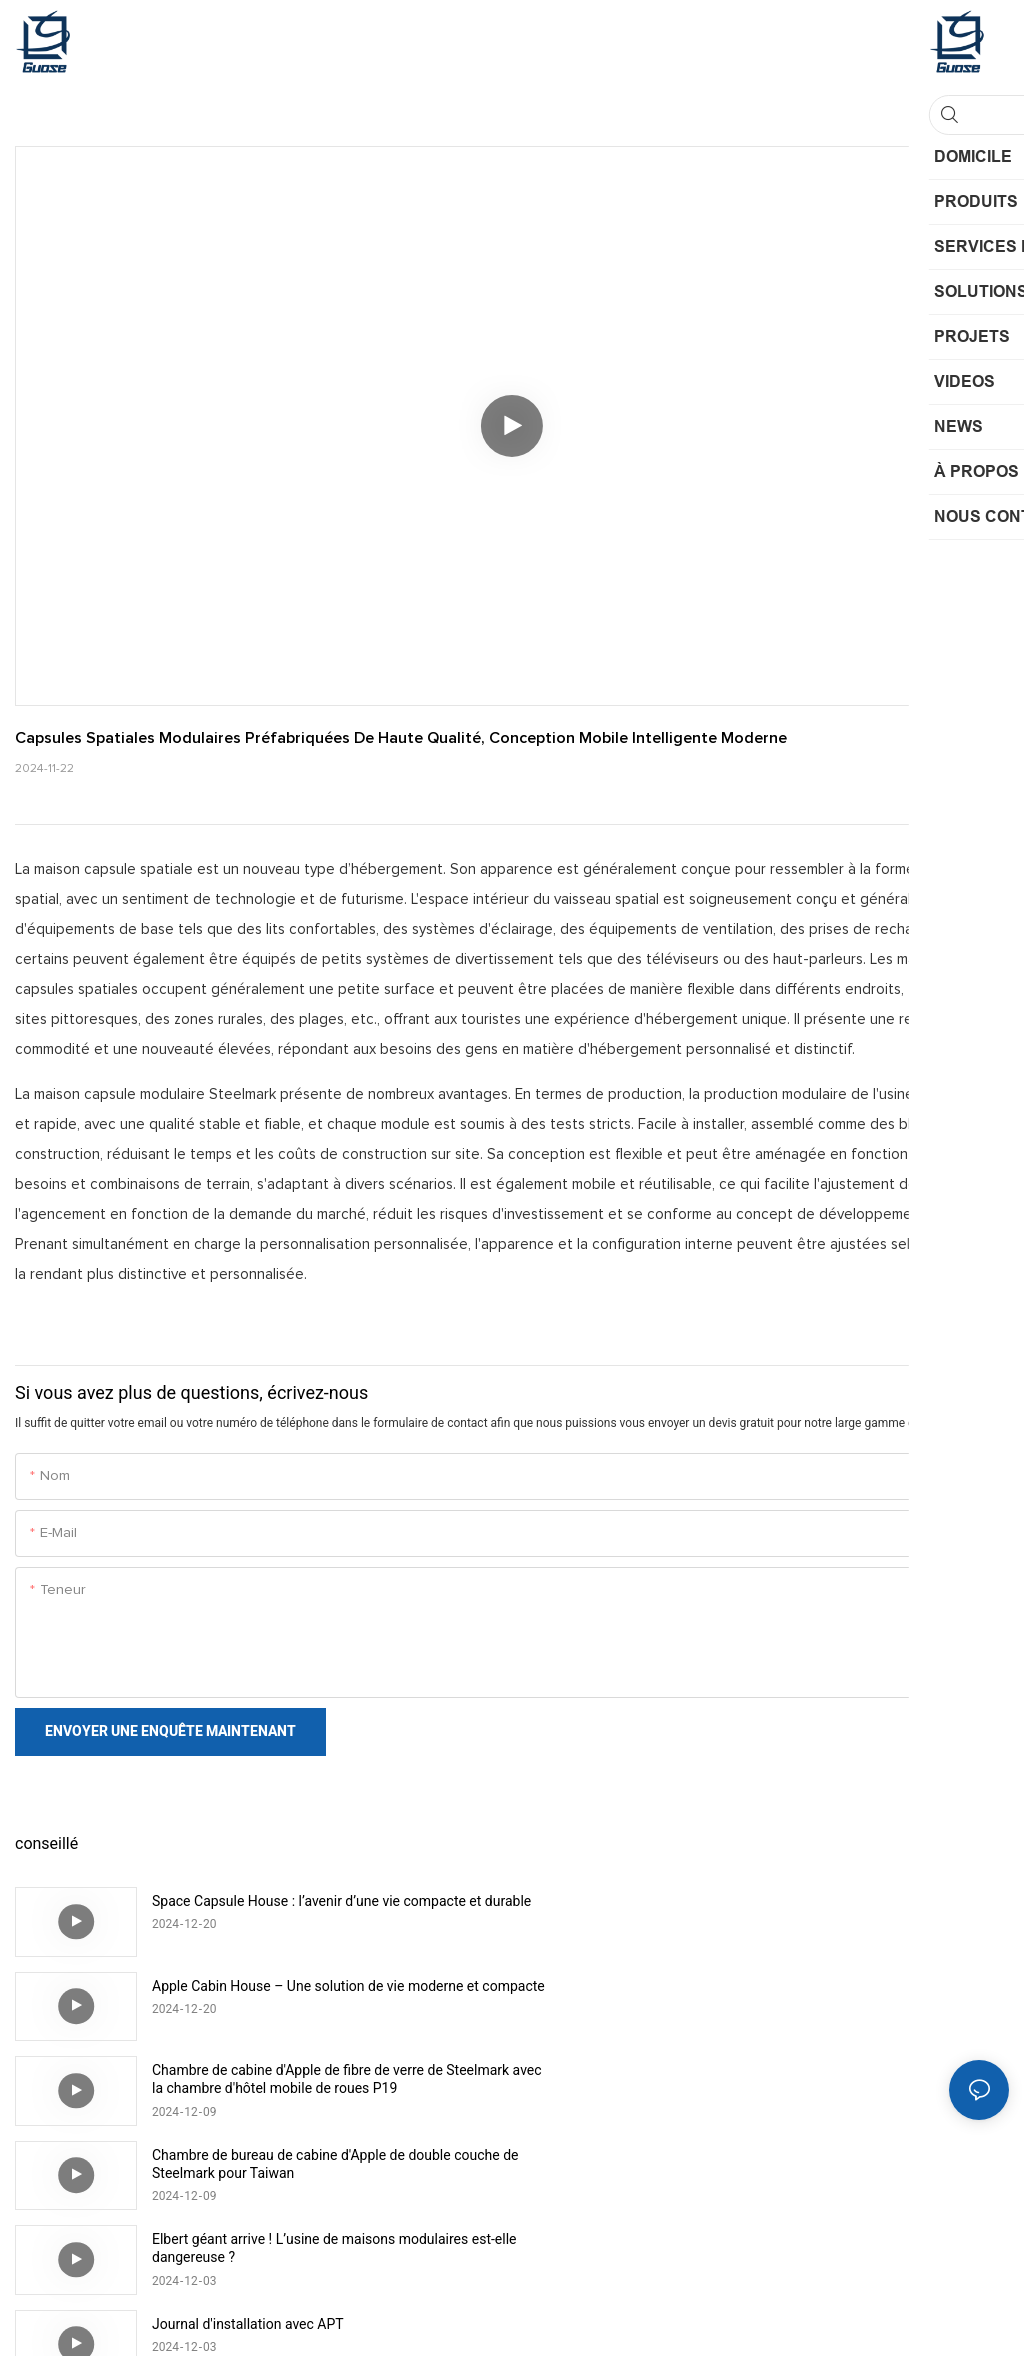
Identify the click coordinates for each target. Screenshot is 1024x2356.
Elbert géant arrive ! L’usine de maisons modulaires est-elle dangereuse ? (323, 2079)
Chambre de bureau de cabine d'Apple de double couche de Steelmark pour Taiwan (823, 1995)
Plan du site (573, 2315)
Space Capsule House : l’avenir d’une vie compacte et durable (316, 1910)
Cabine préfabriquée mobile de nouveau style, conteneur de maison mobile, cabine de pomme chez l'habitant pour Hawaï (826, 2164)
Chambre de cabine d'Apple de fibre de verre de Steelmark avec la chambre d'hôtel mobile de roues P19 (330, 1995)
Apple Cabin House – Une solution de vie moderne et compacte (812, 1910)
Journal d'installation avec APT (745, 2070)
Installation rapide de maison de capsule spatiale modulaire (303, 2164)
